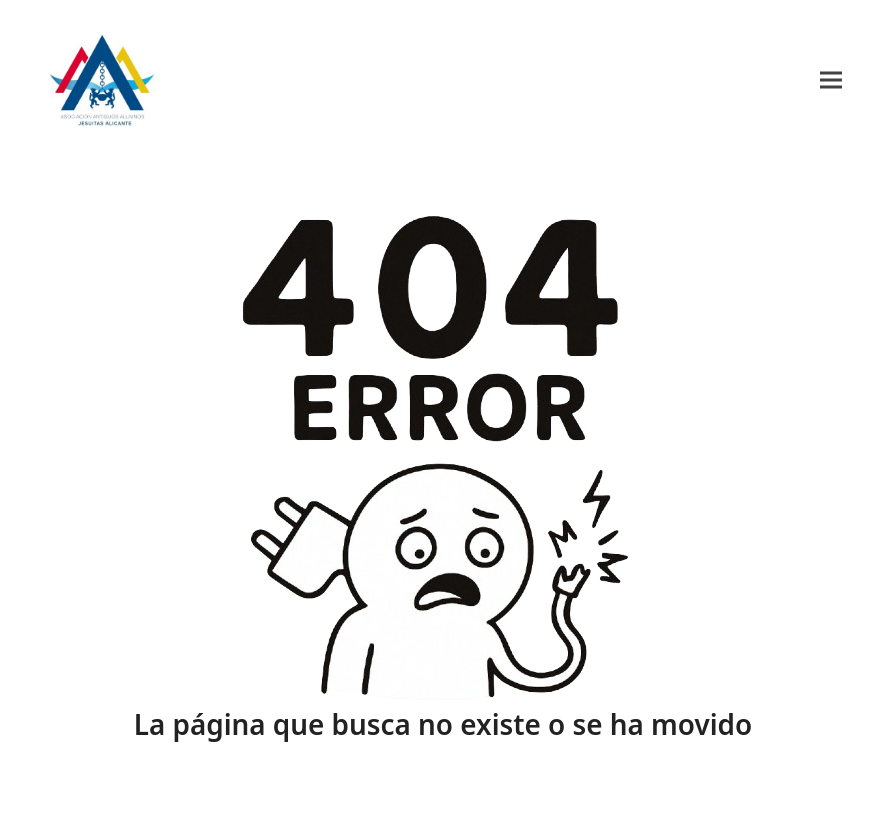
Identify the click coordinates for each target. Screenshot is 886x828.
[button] (831, 79)
